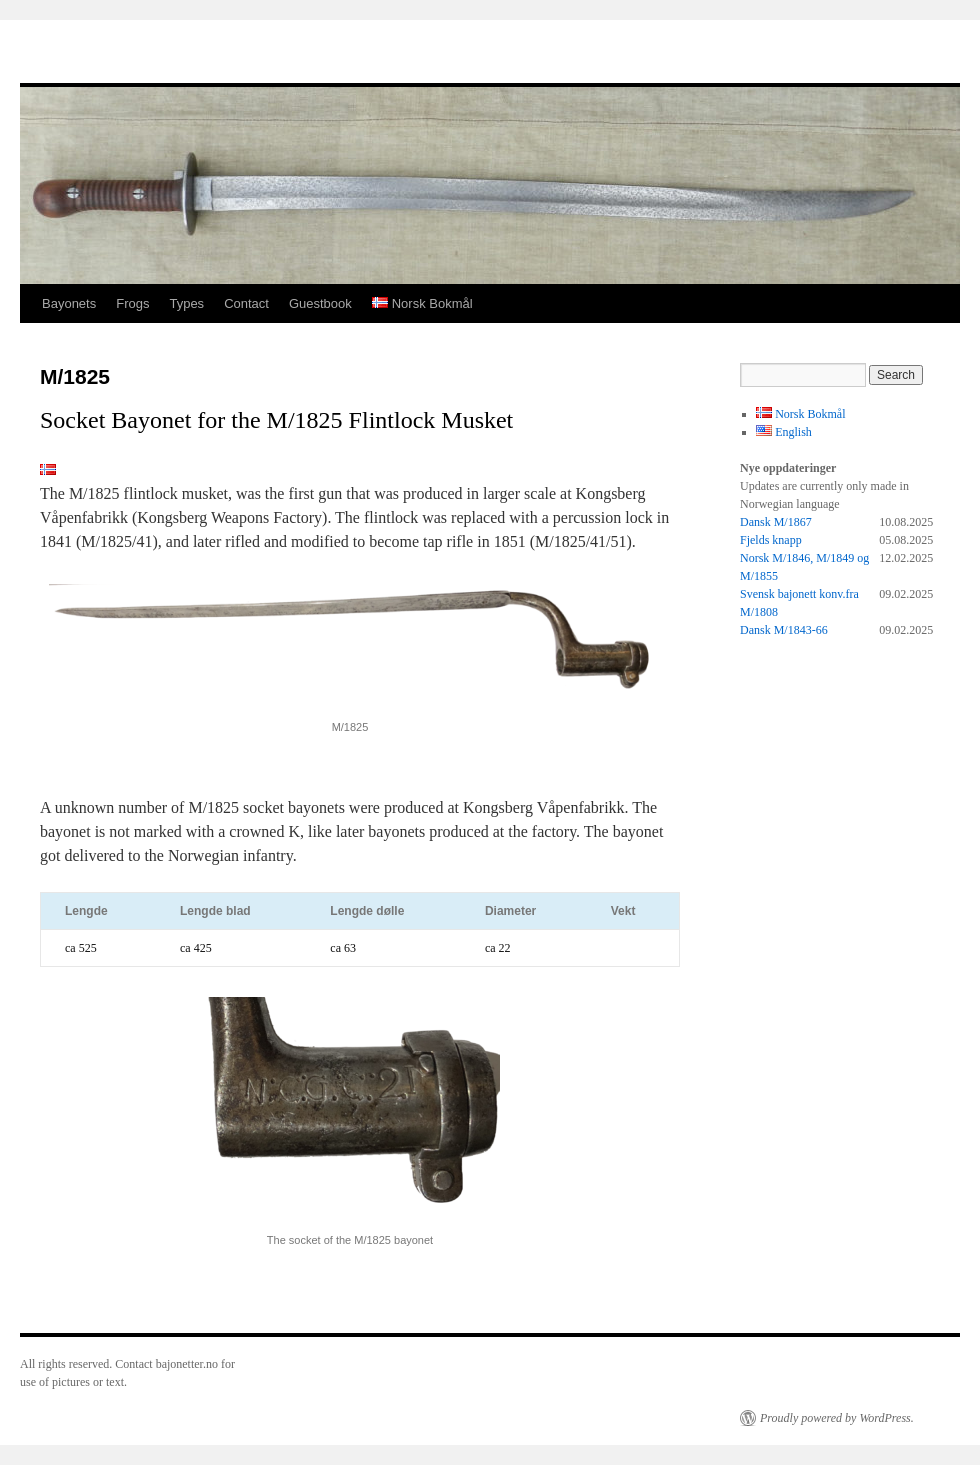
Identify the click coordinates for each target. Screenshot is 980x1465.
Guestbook (320, 303)
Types (186, 303)
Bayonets (69, 303)
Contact (246, 303)
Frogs (132, 303)
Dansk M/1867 (776, 522)
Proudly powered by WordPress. (837, 1418)
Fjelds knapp (771, 540)
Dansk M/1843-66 (784, 630)
